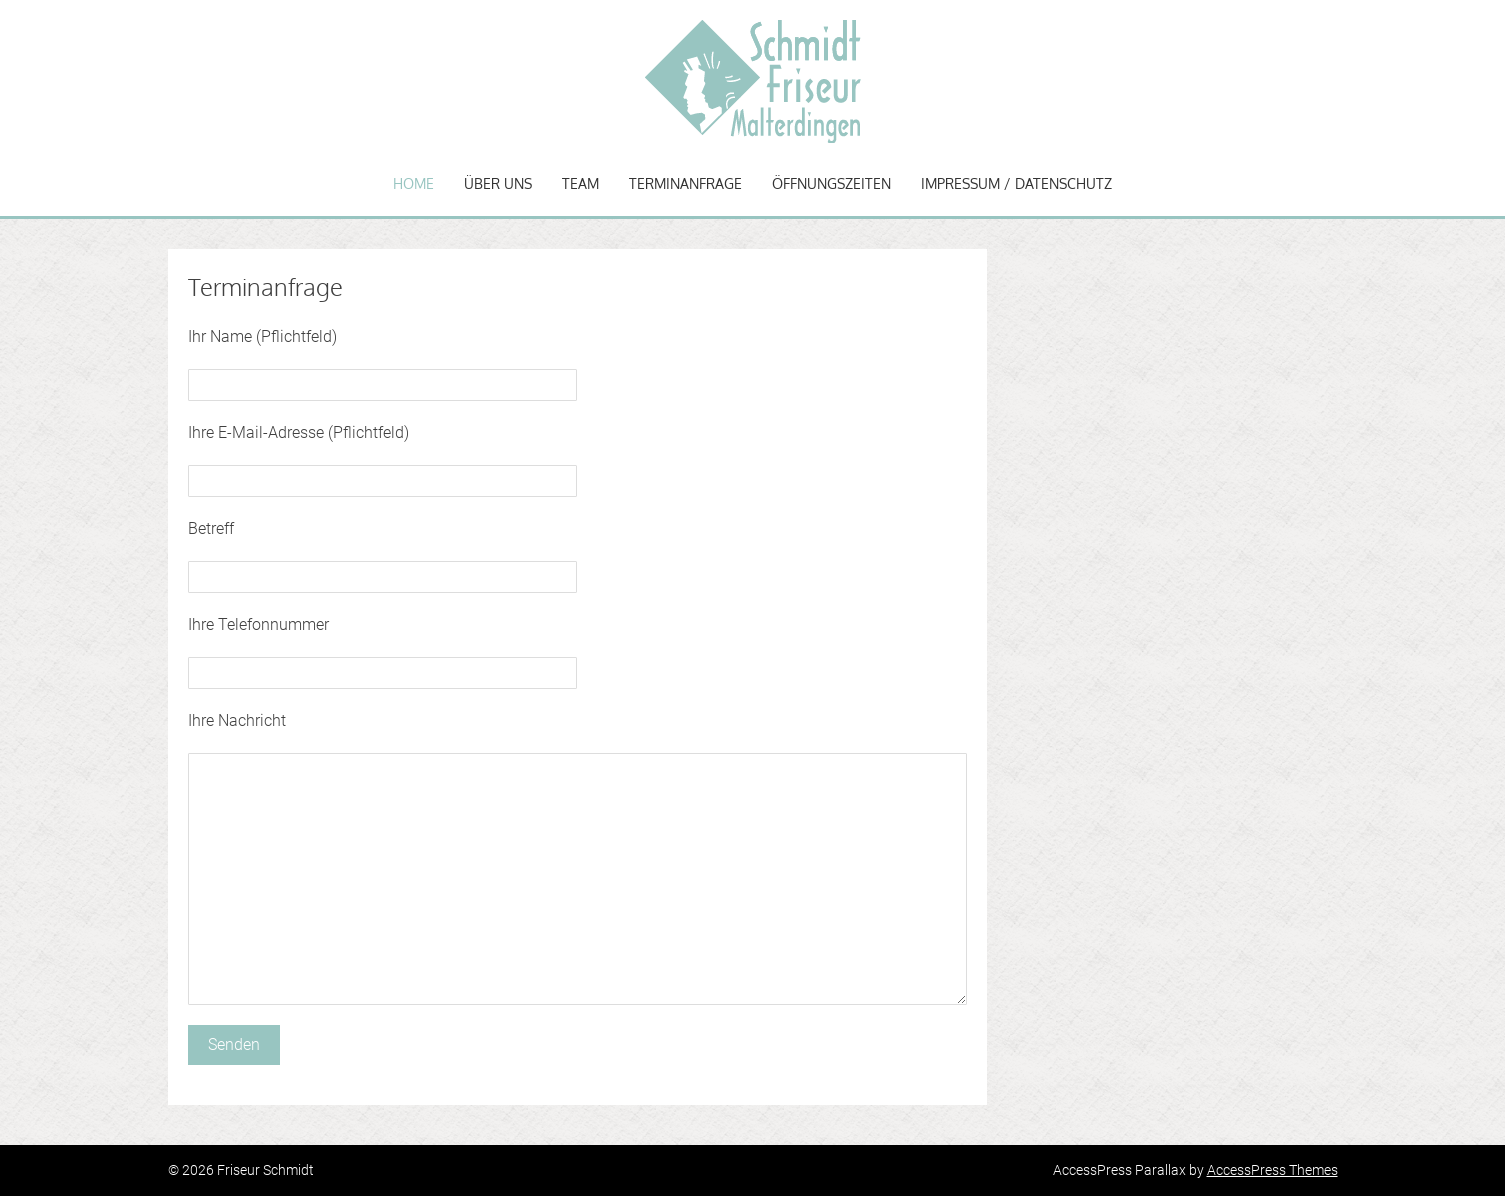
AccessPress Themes (1272, 1170)
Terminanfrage (685, 183)
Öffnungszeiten (831, 183)
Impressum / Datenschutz (1016, 183)
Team (580, 183)
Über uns (498, 183)
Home (413, 183)
